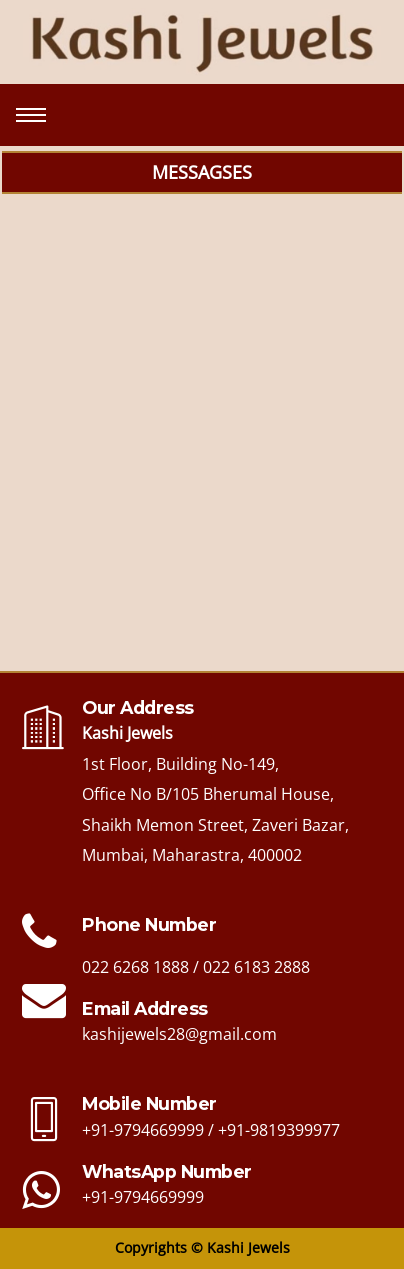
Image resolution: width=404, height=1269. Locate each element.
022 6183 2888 (256, 967)
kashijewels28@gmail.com (179, 1034)
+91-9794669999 (143, 1130)
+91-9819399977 (279, 1130)
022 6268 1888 (135, 967)
